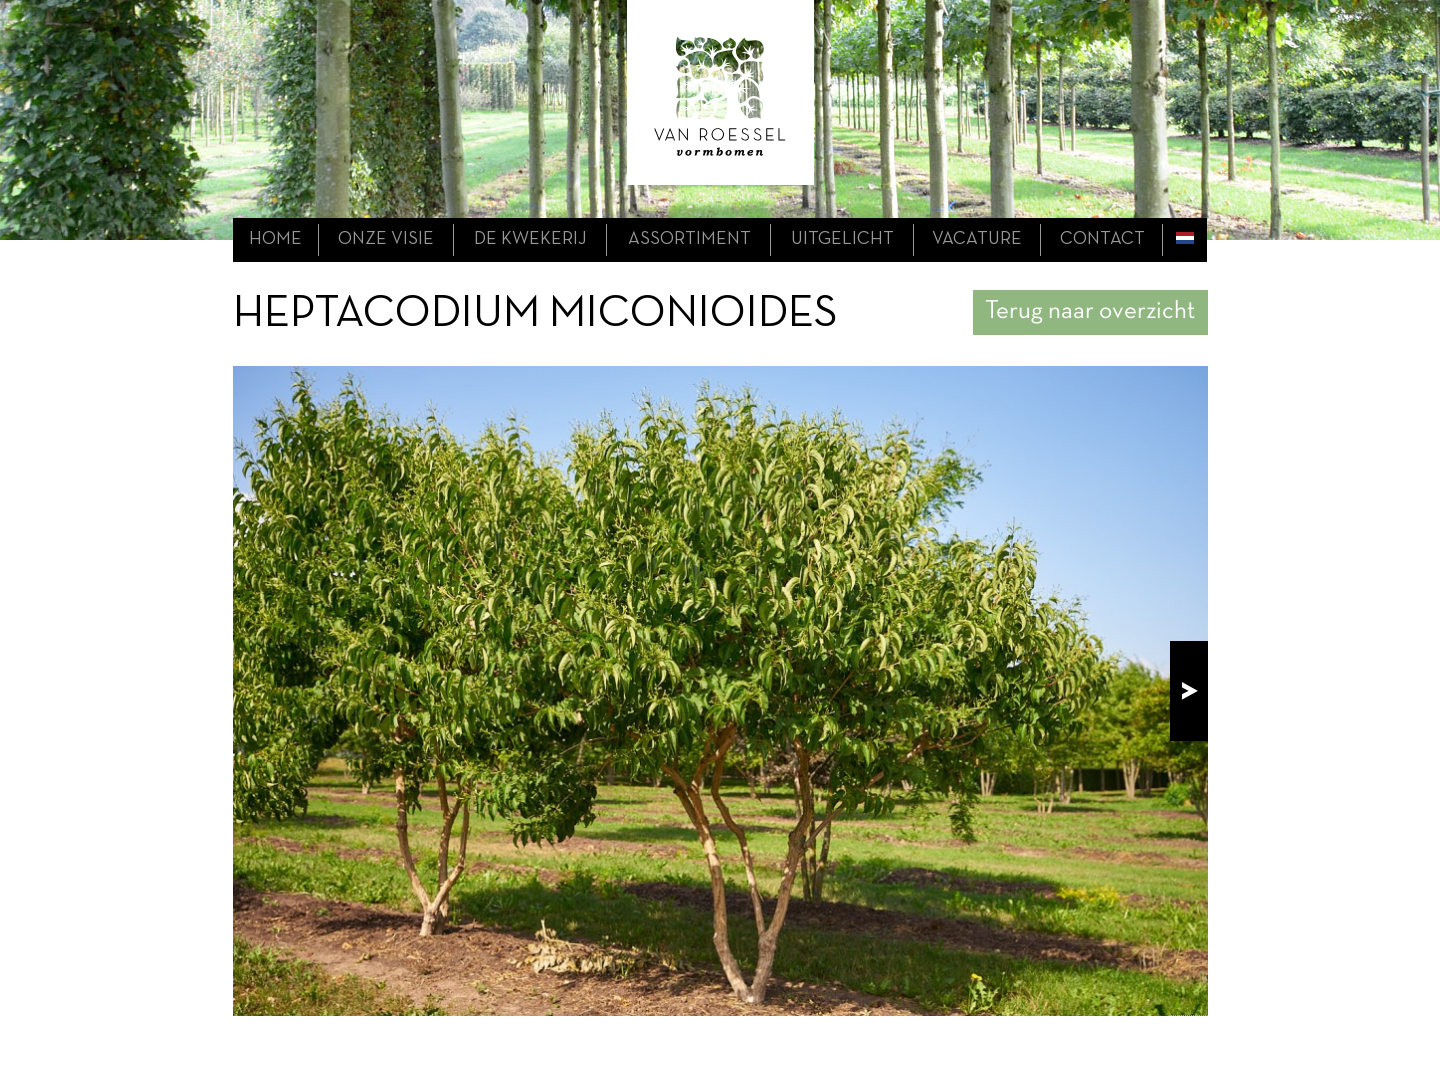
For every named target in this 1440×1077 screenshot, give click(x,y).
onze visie (386, 239)
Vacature (977, 239)
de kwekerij (530, 239)
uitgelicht (842, 239)
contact (1102, 239)
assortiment (689, 239)
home (275, 239)
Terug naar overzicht (1090, 311)
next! (1189, 691)
